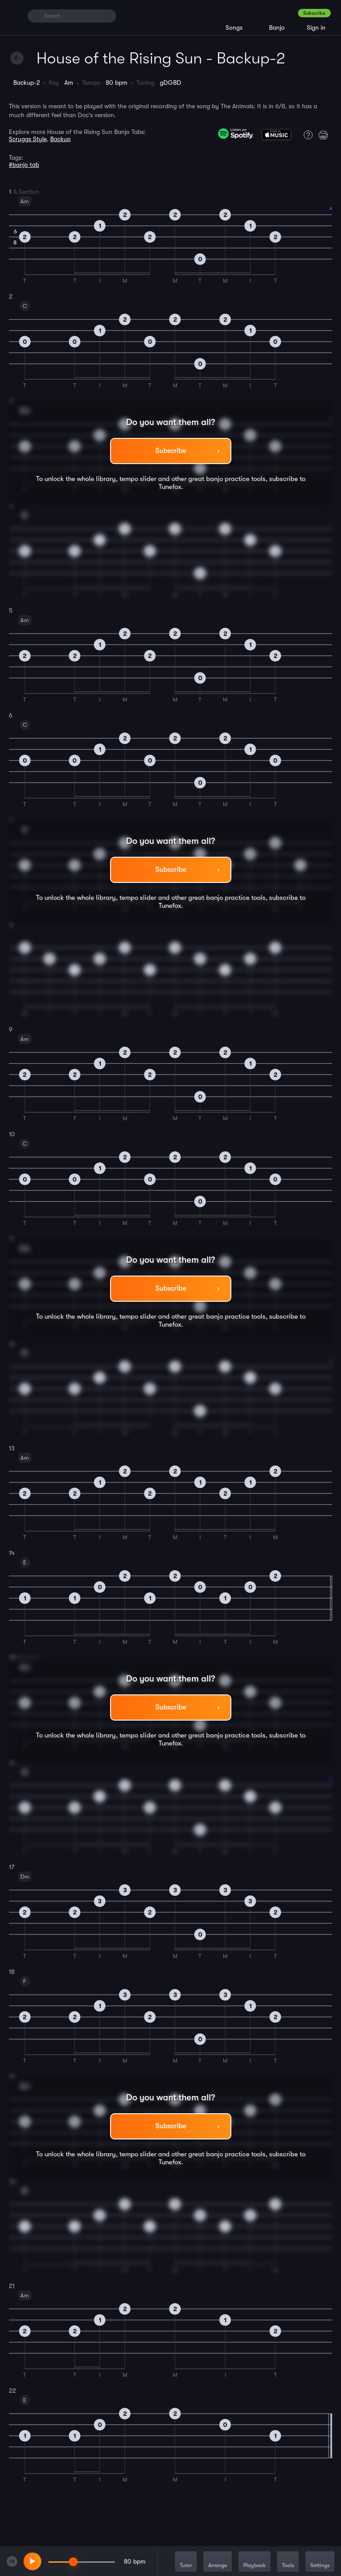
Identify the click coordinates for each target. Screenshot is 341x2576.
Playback (254, 2562)
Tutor (186, 2562)
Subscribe (314, 13)
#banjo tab (24, 164)
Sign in (316, 27)
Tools (288, 2562)
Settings (319, 2562)
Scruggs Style (28, 138)
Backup (60, 138)
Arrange (217, 2562)
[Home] (14, 15)
